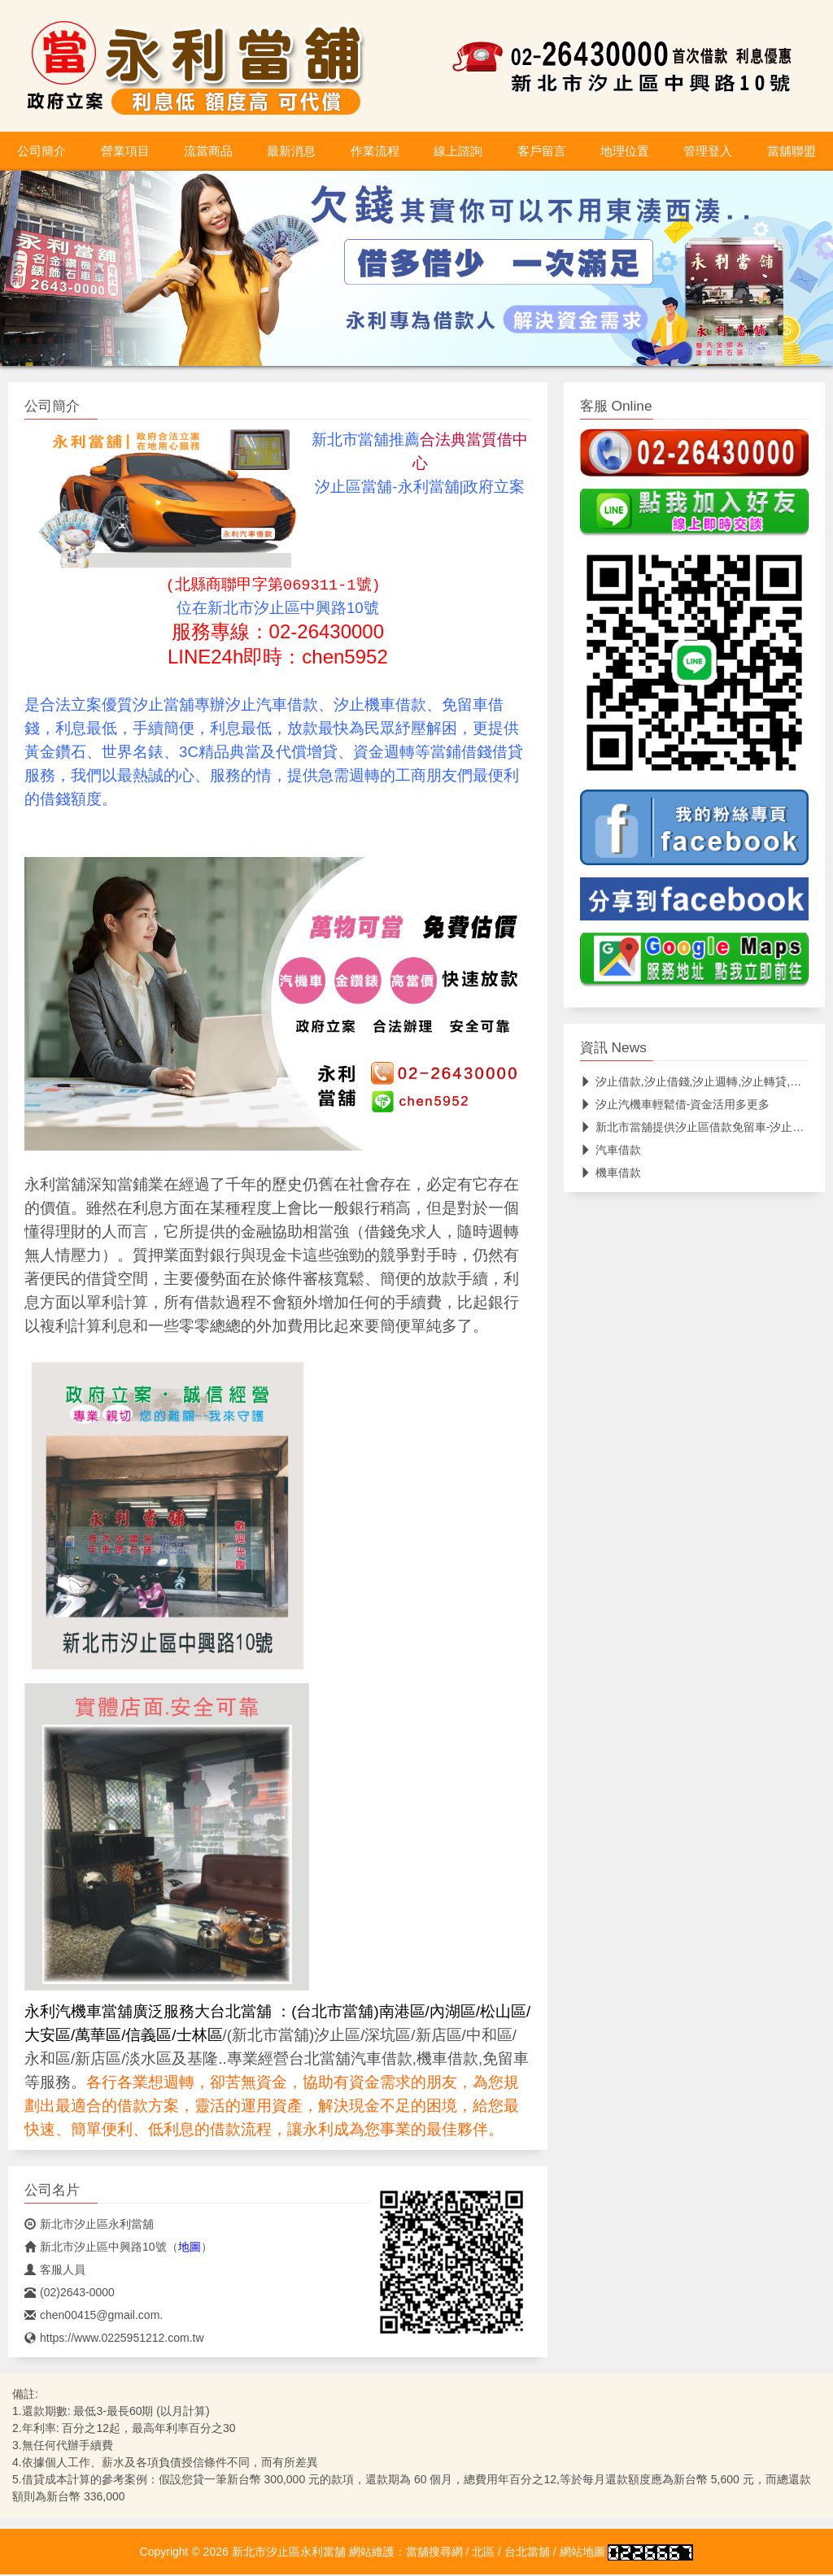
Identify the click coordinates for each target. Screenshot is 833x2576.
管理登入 (707, 151)
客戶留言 (541, 151)
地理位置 (624, 151)
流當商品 (208, 151)
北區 (483, 2553)
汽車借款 (610, 1149)
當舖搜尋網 (434, 2553)
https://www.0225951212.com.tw (114, 2339)
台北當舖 (527, 2553)
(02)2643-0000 (69, 2293)
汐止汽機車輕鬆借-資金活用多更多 (675, 1104)
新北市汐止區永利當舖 (89, 2225)
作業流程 (375, 151)
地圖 (189, 2248)
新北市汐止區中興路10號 (95, 2248)
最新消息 (291, 151)
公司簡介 (41, 151)
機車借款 (610, 1172)
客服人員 (54, 2271)
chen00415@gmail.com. (93, 2316)
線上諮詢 (458, 151)
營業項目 (125, 151)
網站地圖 (582, 2553)
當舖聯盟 (791, 151)
